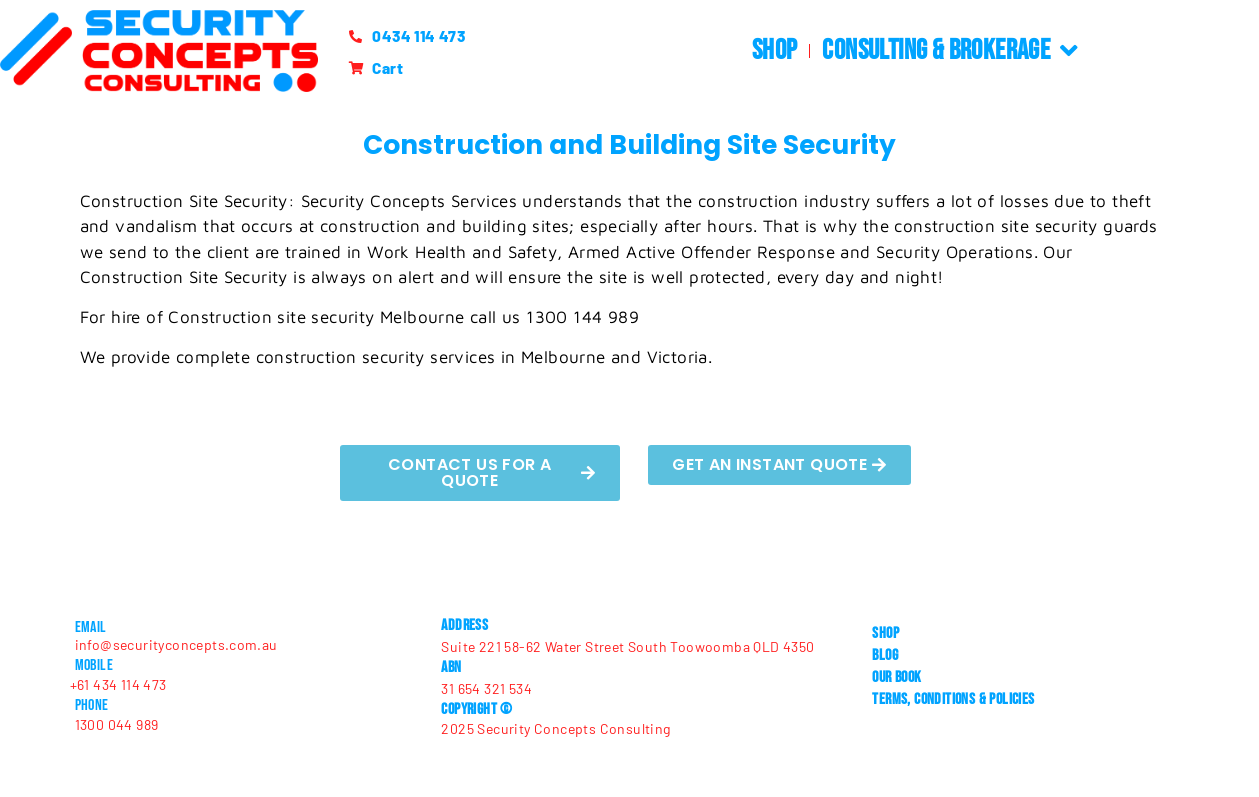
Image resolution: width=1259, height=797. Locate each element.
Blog (885, 655)
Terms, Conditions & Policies (953, 699)
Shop (775, 50)
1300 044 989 (117, 724)
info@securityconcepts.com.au (176, 644)
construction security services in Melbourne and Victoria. (484, 357)
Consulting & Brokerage (950, 51)
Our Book (896, 677)
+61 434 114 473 (118, 684)
